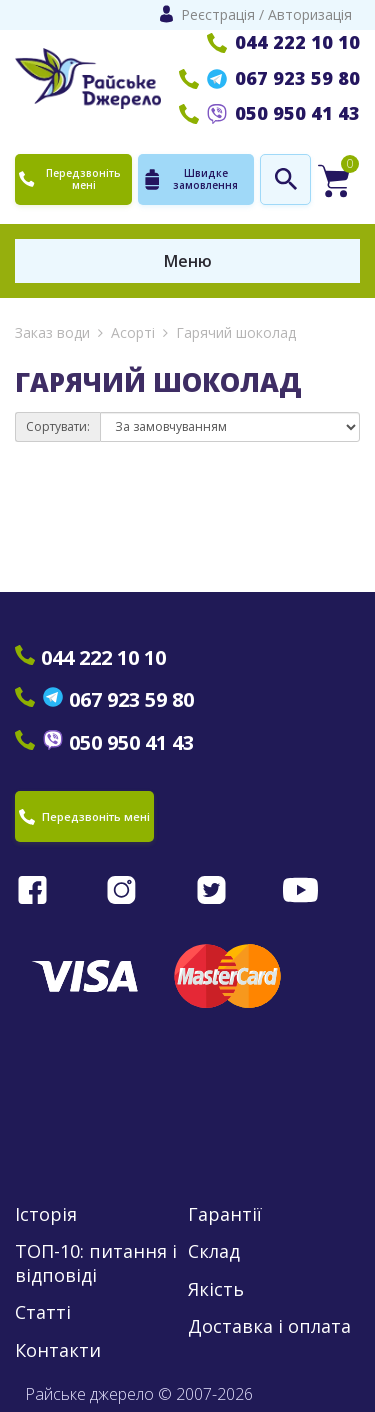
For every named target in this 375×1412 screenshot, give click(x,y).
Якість (216, 1289)
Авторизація (310, 14)
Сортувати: (58, 426)
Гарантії (225, 1214)
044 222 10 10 (283, 42)
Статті (43, 1312)
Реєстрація (218, 14)
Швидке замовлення (190, 179)
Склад (214, 1251)
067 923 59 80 (269, 78)
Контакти (58, 1350)
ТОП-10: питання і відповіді (96, 1263)
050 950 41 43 (269, 113)
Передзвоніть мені (70, 179)
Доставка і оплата (269, 1326)
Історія (46, 1214)
